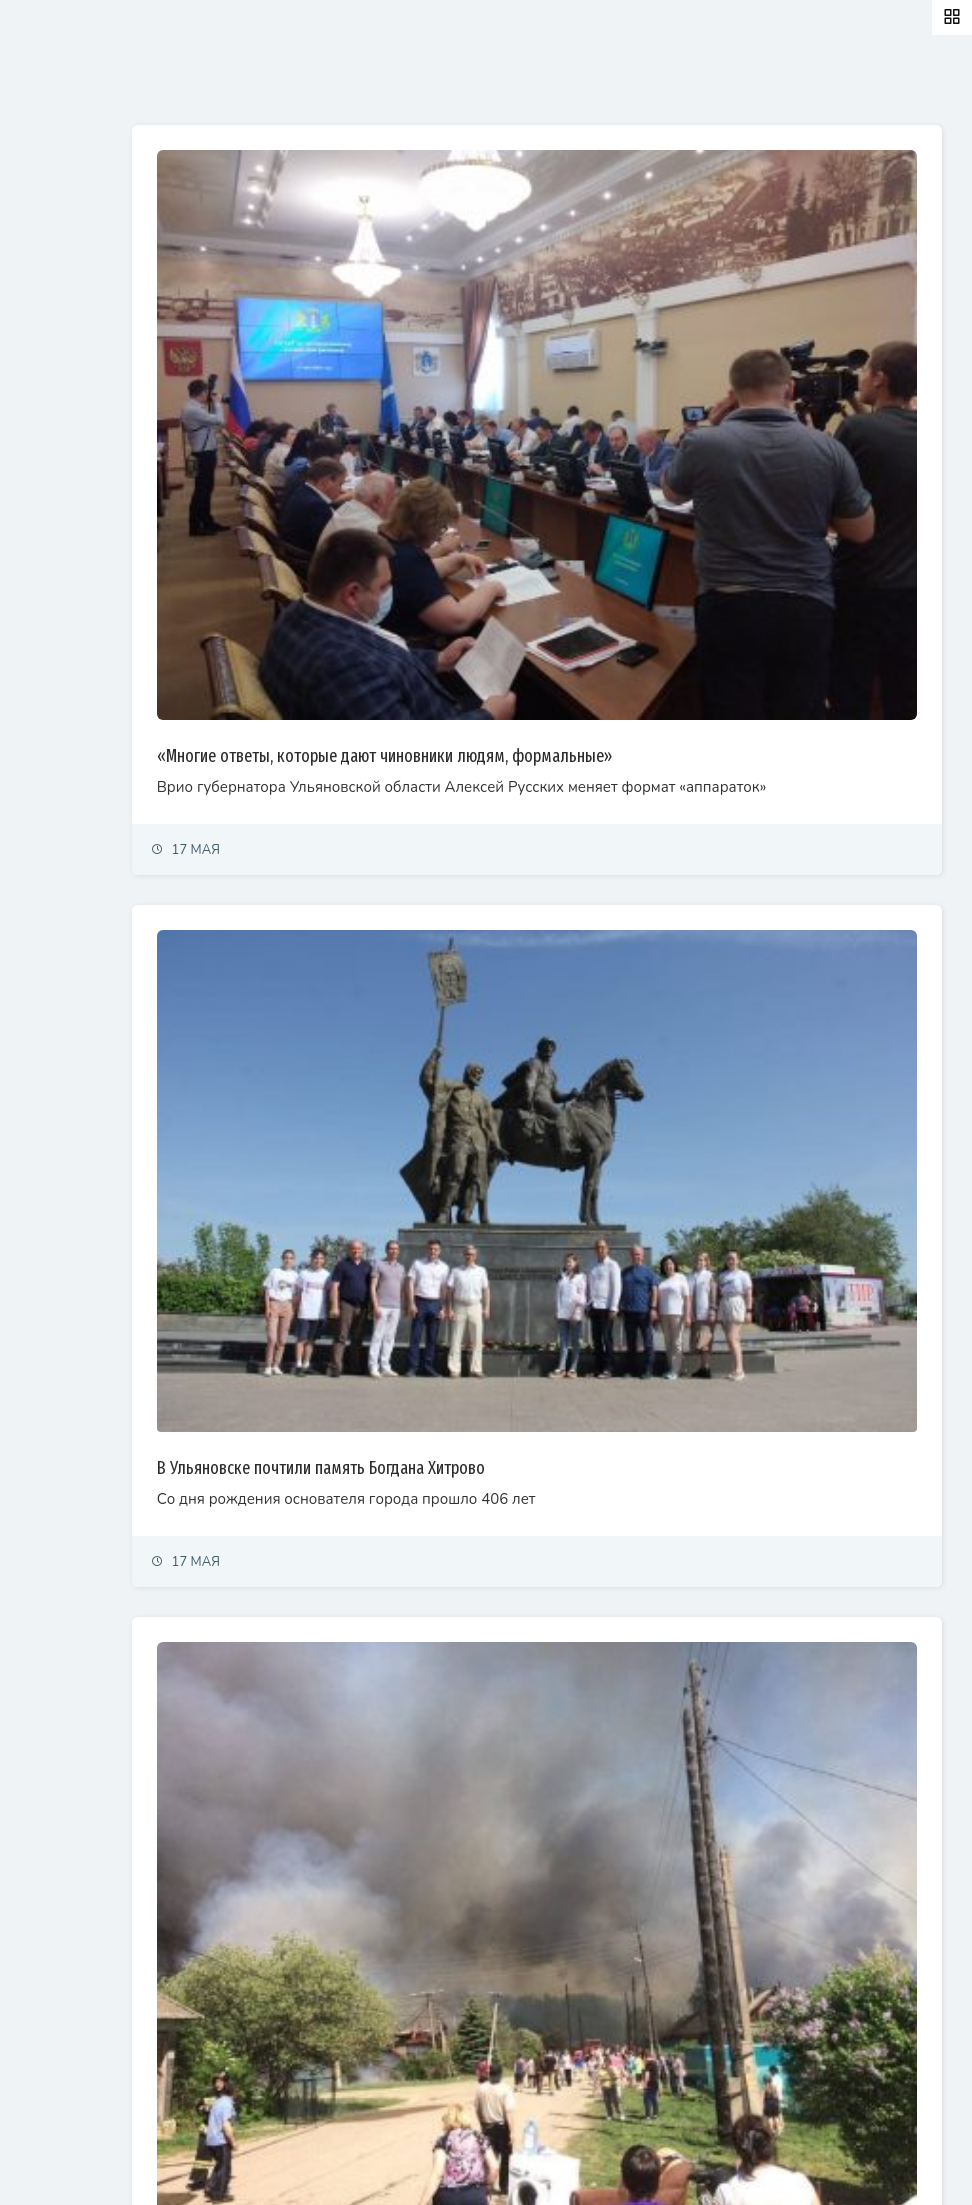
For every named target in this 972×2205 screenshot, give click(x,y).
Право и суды (60, 319)
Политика (48, 231)
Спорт (37, 450)
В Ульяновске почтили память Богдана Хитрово (489, 1256)
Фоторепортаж (65, 538)
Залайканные (349, 83)
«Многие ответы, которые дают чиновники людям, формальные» (552, 634)
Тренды (42, 494)
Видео (39, 582)
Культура (47, 407)
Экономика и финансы (86, 275)
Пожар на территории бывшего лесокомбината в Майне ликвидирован (568, 1910)
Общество (50, 363)
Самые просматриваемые (521, 83)
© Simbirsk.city (363, 2166)
